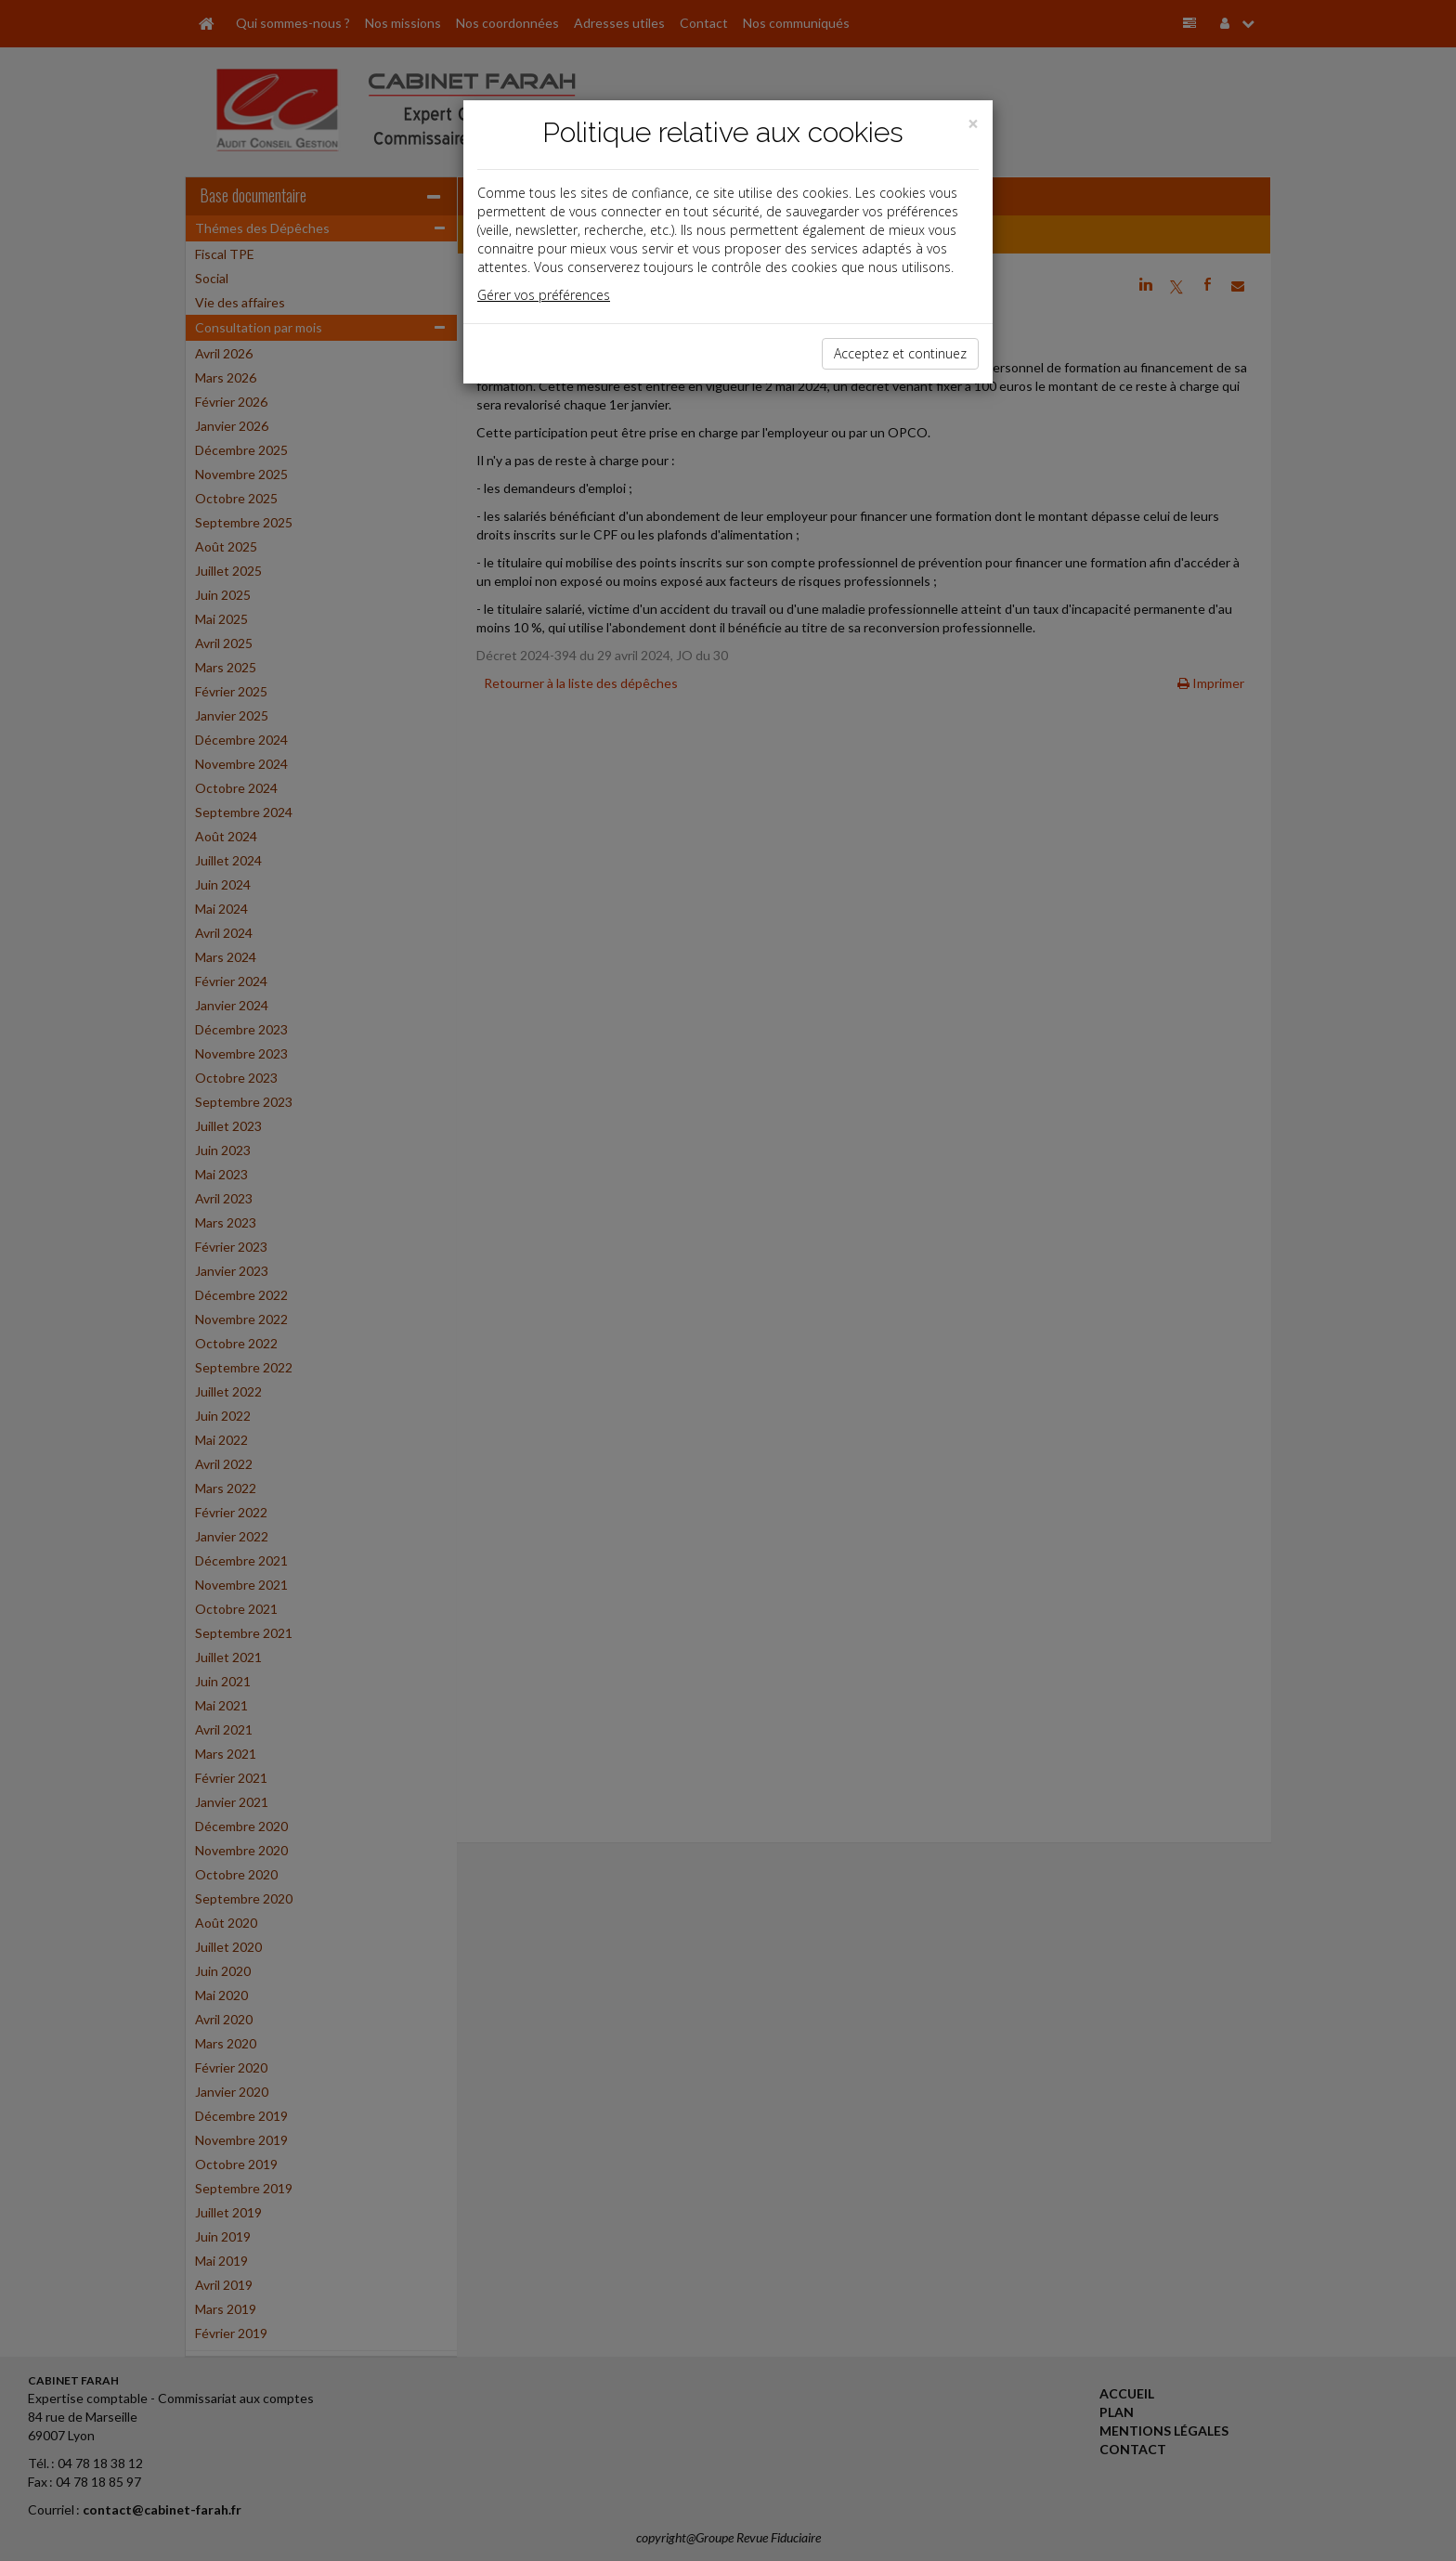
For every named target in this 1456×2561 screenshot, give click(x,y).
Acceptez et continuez (900, 353)
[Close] (973, 124)
